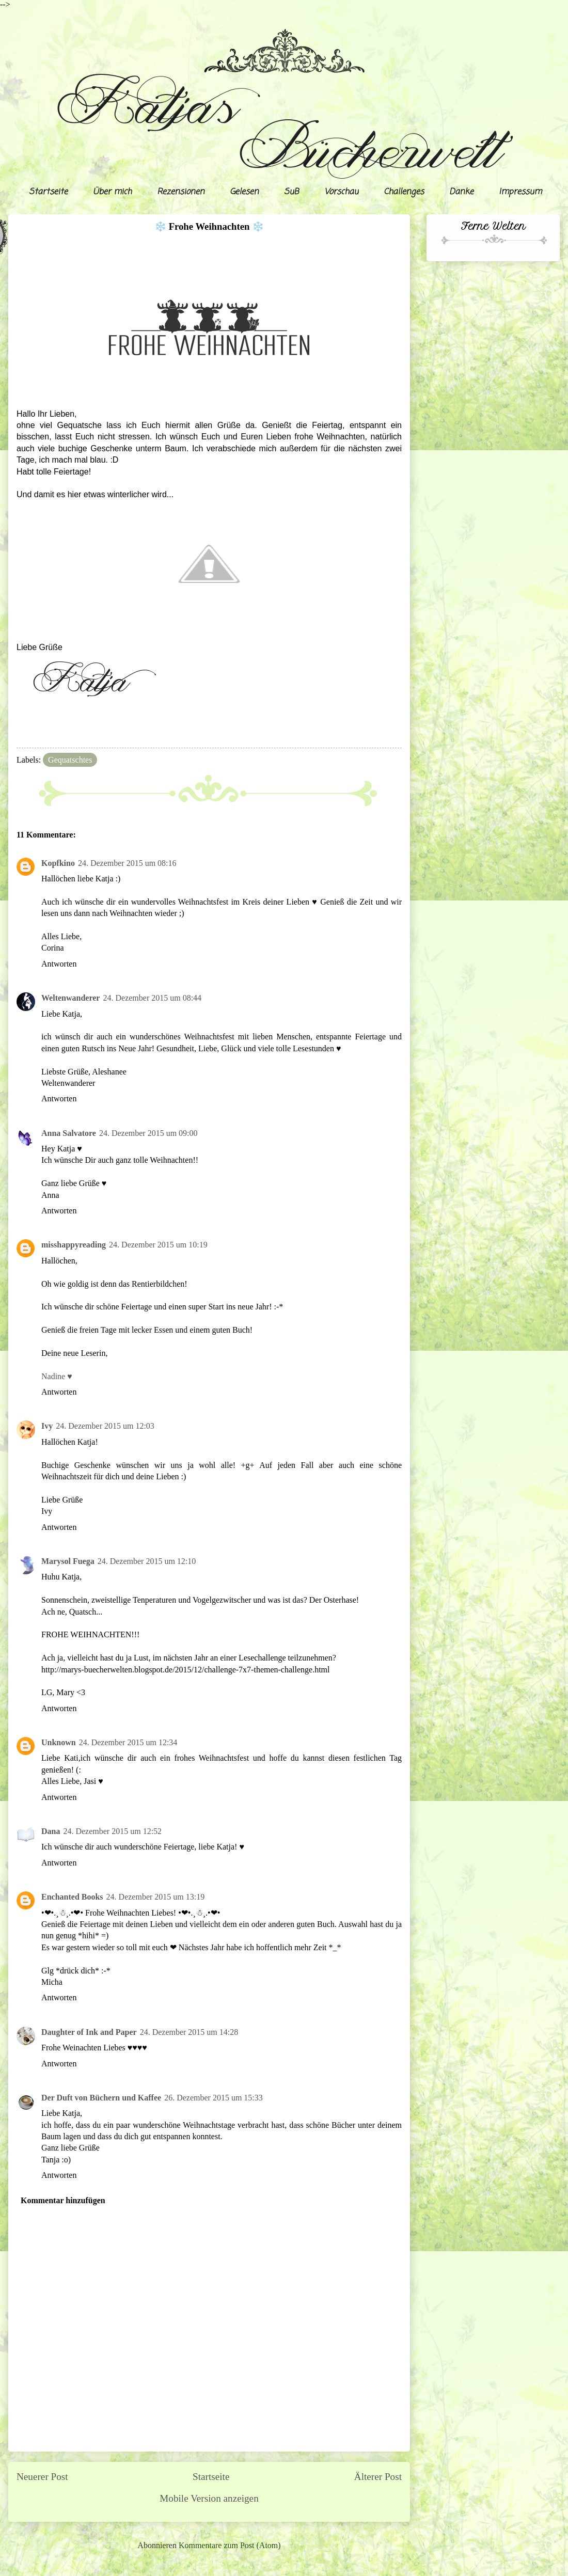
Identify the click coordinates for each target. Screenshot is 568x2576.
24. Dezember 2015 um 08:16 (127, 863)
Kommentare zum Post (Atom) (230, 2545)
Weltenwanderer (70, 997)
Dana (50, 1831)
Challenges (404, 192)
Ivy (47, 1425)
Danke (461, 192)
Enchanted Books (72, 1896)
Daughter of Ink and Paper (89, 2032)
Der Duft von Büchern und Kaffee (101, 2097)
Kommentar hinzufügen (63, 2200)
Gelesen (244, 192)
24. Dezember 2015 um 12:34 (128, 1742)
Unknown (58, 1742)
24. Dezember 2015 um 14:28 (189, 2032)
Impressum (520, 192)
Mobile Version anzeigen (209, 2498)
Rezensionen (180, 192)
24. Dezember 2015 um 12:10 (147, 1561)
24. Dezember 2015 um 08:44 (152, 997)
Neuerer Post (42, 2476)
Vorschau (341, 192)
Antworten (58, 963)
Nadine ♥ (56, 1376)
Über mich (112, 192)
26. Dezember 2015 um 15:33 (213, 2097)
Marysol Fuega (67, 1561)
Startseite (48, 192)
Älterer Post (378, 2476)
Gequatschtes (70, 759)
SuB (291, 192)
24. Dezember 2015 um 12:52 (112, 1831)
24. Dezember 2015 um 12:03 (105, 1425)
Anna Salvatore (68, 1133)
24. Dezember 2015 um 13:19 (155, 1896)
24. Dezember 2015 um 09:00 (148, 1133)
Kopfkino (58, 863)
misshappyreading (73, 1244)
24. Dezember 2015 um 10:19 (158, 1244)
